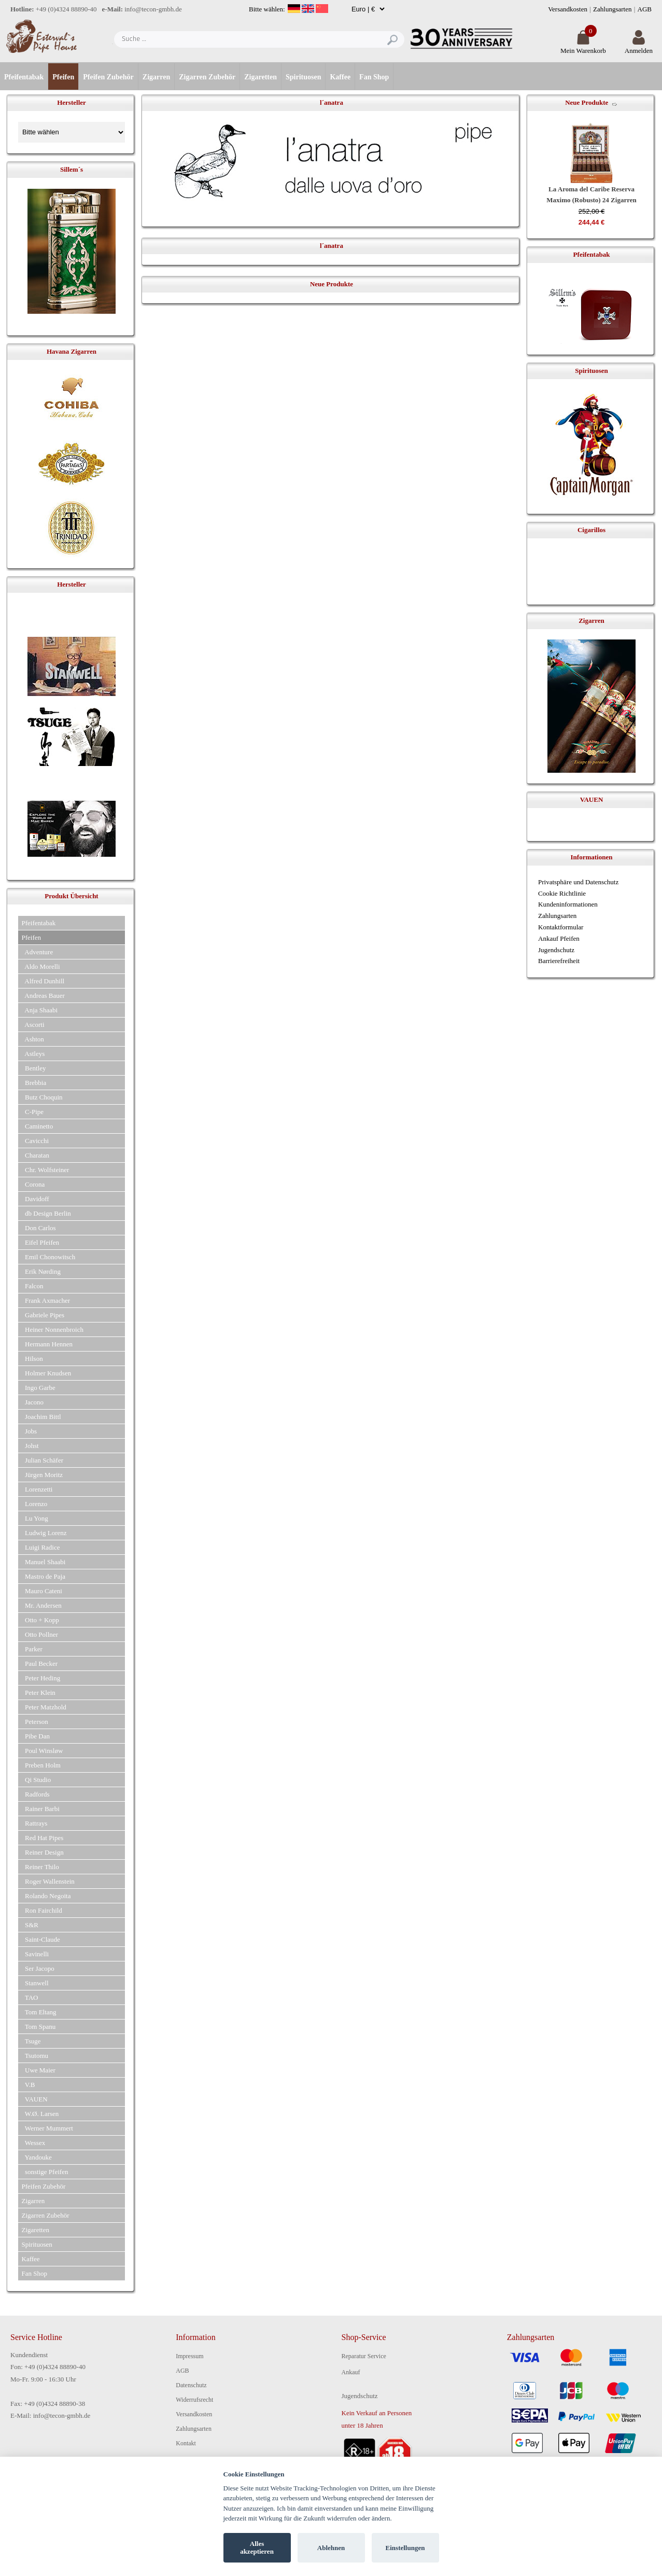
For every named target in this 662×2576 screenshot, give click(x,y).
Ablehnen (331, 2548)
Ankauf (351, 2372)
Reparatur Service (364, 2356)
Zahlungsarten (612, 9)
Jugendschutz (556, 950)
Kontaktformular (560, 927)
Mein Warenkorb (583, 46)
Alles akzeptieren (257, 2548)
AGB (645, 9)
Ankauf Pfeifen (559, 938)
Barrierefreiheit (559, 961)
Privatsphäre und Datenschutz (578, 882)
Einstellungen (405, 2548)
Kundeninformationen (568, 904)
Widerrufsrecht (194, 2399)
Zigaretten (260, 77)
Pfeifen (63, 77)
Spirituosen (303, 77)
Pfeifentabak (24, 77)
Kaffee (340, 77)
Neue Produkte (586, 102)
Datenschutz (191, 2385)
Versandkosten (567, 9)
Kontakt (186, 2443)
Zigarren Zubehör (207, 77)
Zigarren (156, 77)
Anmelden (639, 46)
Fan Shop (374, 77)
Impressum (189, 2356)
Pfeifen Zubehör (108, 77)
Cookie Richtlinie (562, 893)
